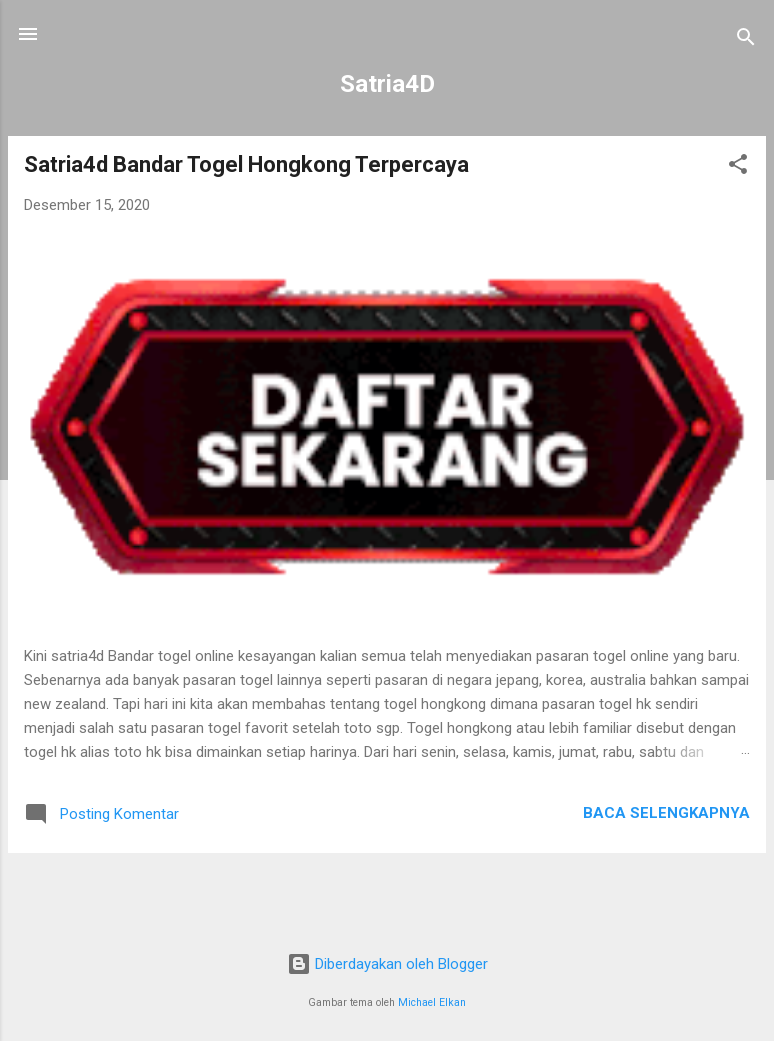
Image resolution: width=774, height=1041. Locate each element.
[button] (738, 167)
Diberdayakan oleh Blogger (387, 964)
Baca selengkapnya (666, 813)
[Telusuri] (746, 40)
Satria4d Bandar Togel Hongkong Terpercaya (246, 164)
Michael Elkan (432, 1002)
